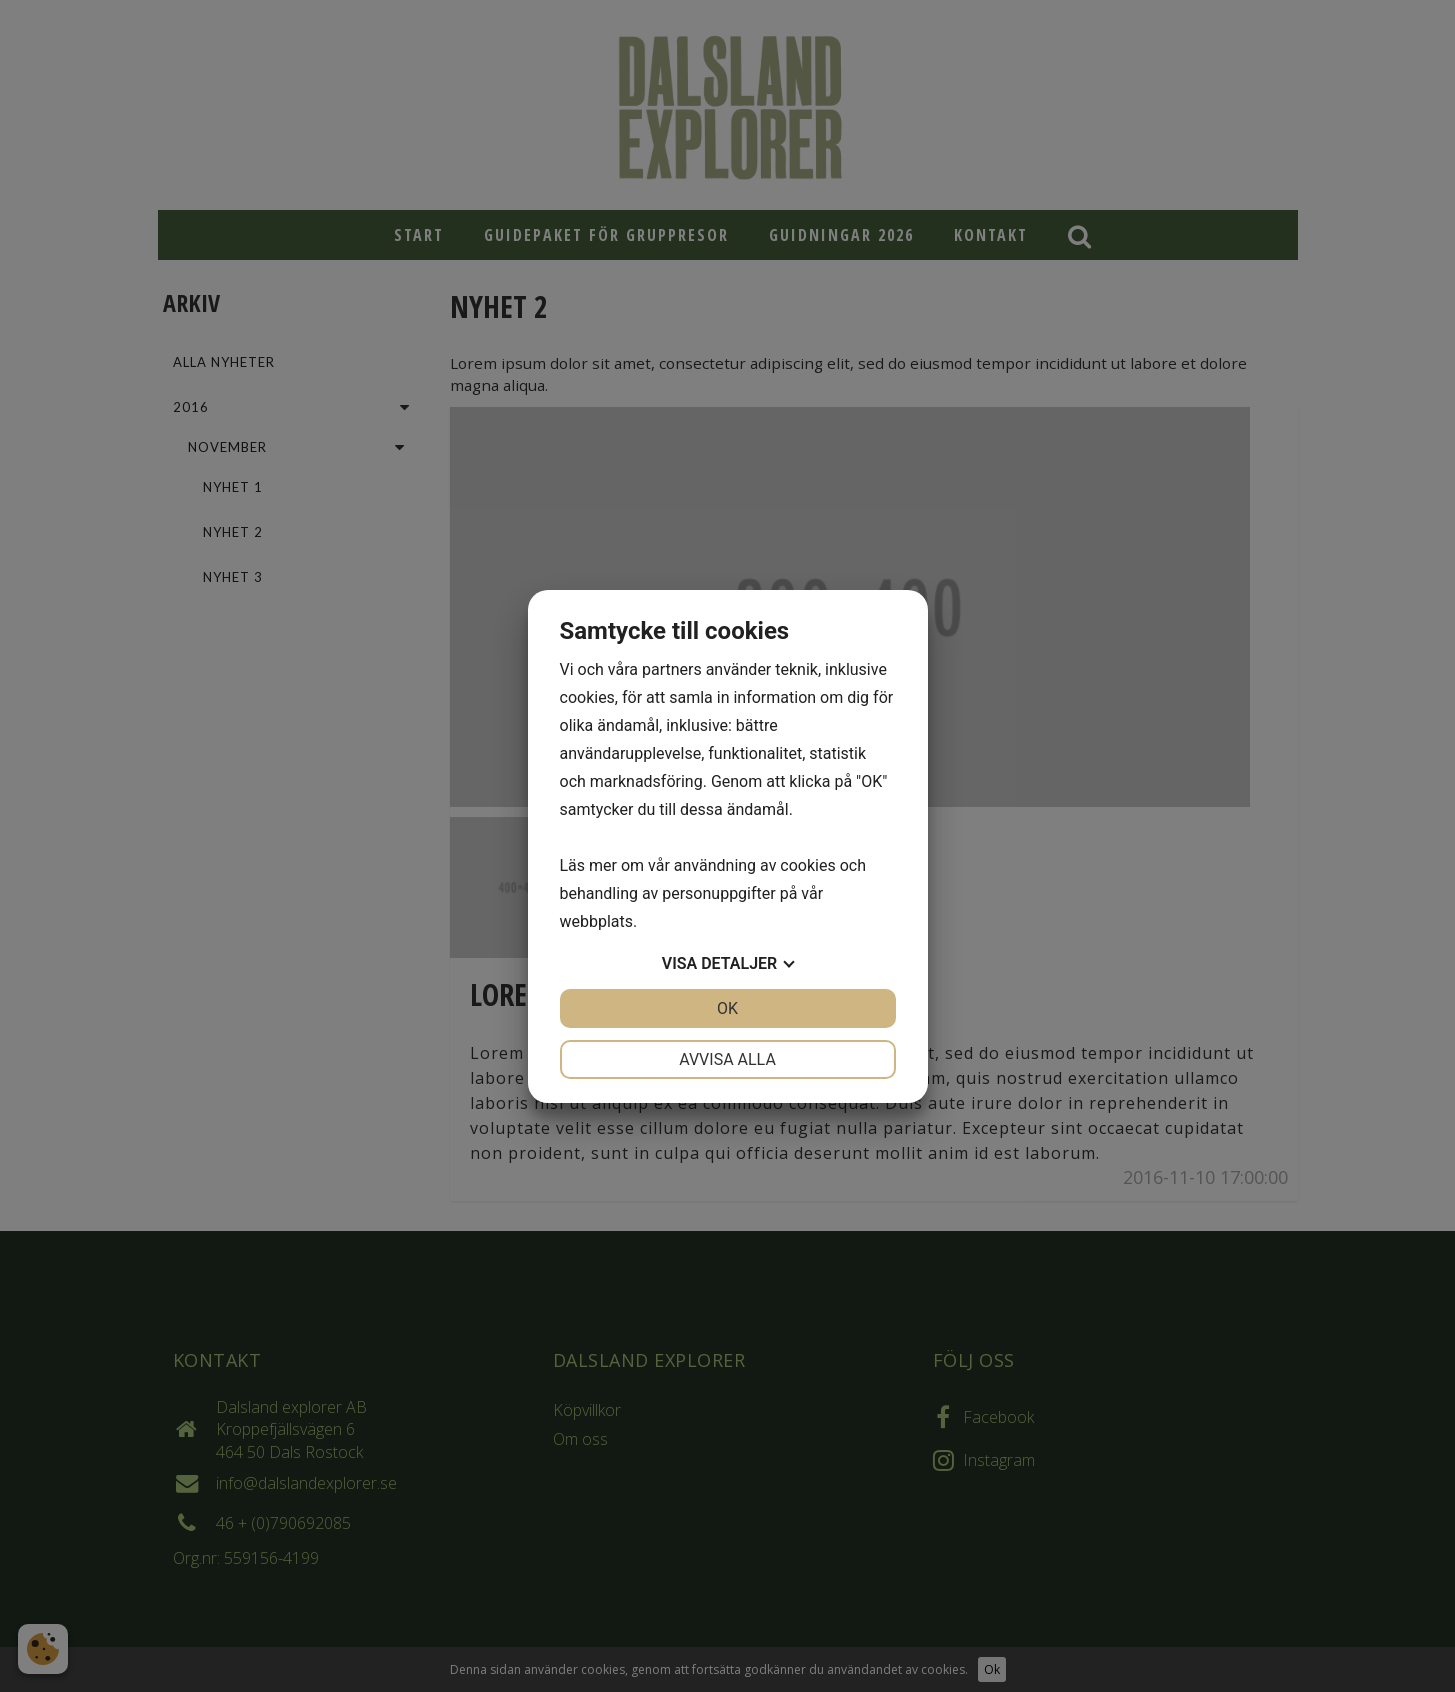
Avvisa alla (727, 1059)
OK (727, 1008)
